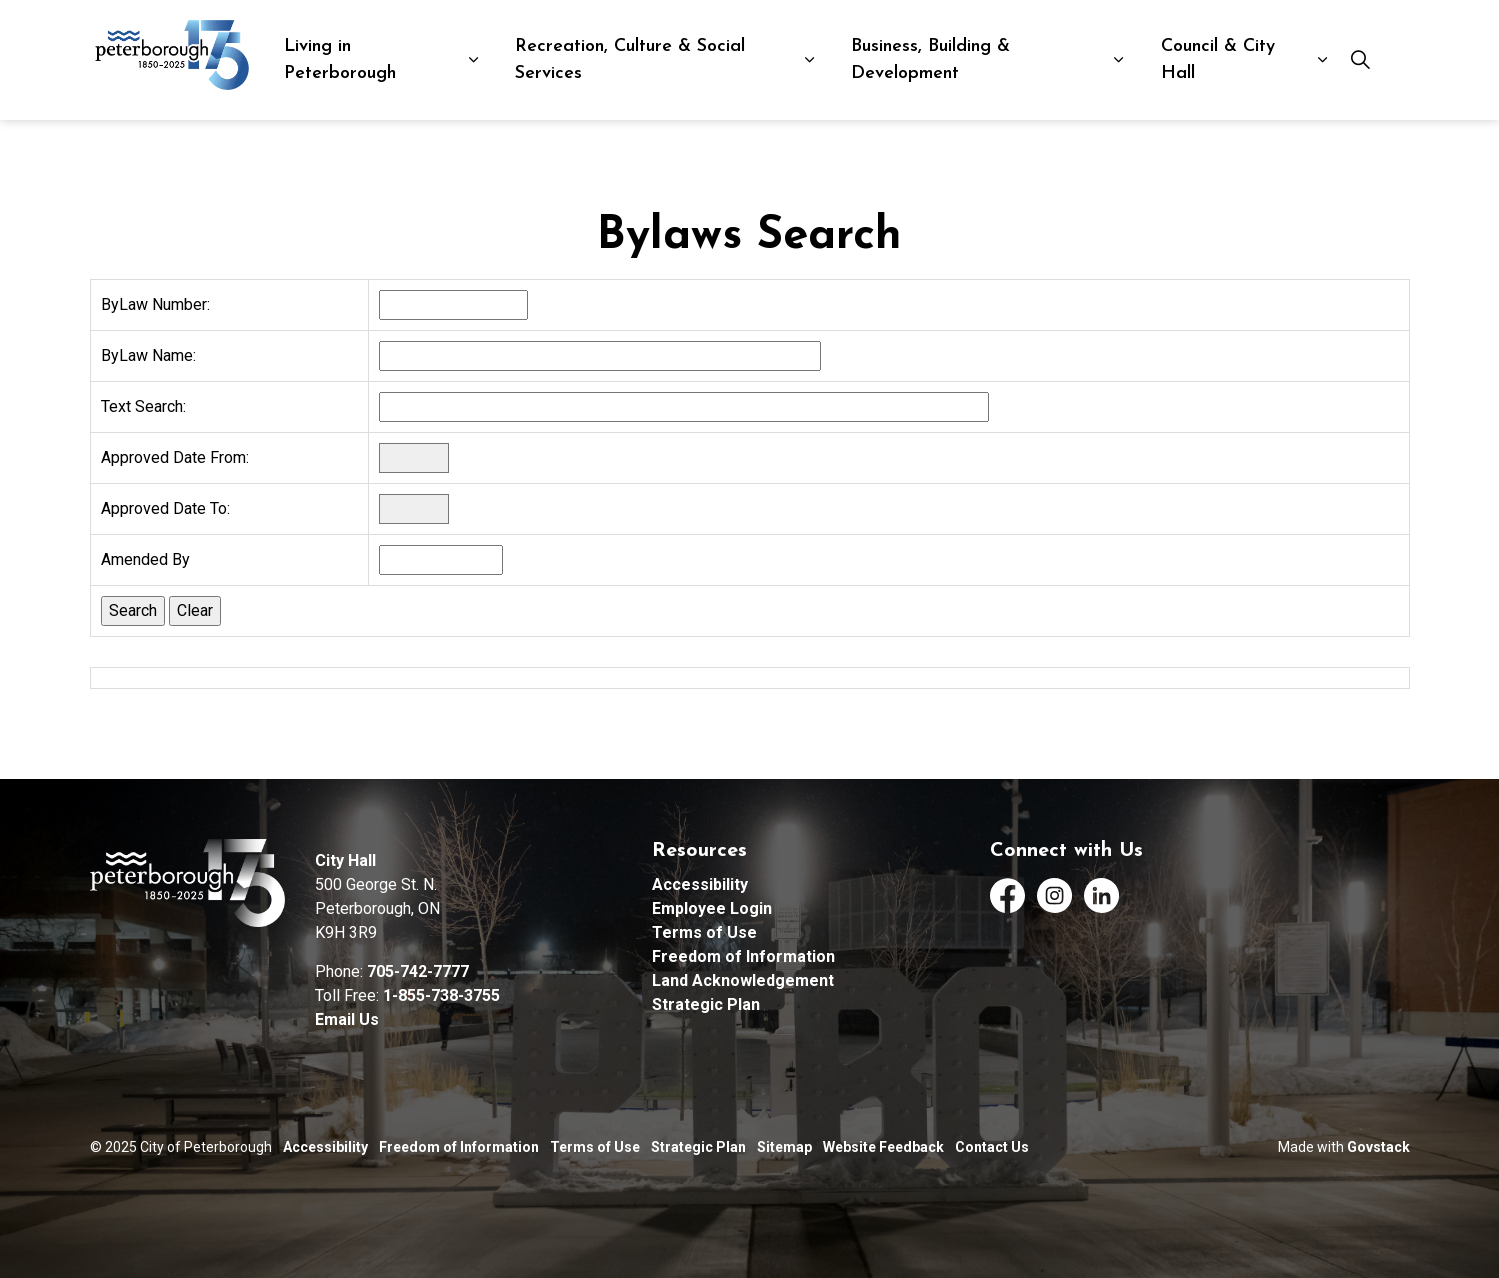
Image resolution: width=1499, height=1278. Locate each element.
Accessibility (700, 884)
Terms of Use (704, 932)
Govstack (1378, 1147)
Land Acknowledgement (743, 980)
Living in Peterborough (340, 60)
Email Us (347, 1019)
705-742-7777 (418, 971)
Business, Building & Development (930, 60)
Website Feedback (883, 1147)
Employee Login (712, 908)
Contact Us (992, 1147)
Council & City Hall (1218, 60)
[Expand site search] (1360, 60)
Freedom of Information (743, 956)
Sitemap (784, 1147)
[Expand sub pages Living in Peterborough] (473, 60)
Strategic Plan (706, 1004)
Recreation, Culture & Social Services (630, 60)
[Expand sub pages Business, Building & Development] (1118, 60)
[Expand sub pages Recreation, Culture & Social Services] (809, 60)
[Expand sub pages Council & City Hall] (1322, 60)
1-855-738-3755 (441, 995)
